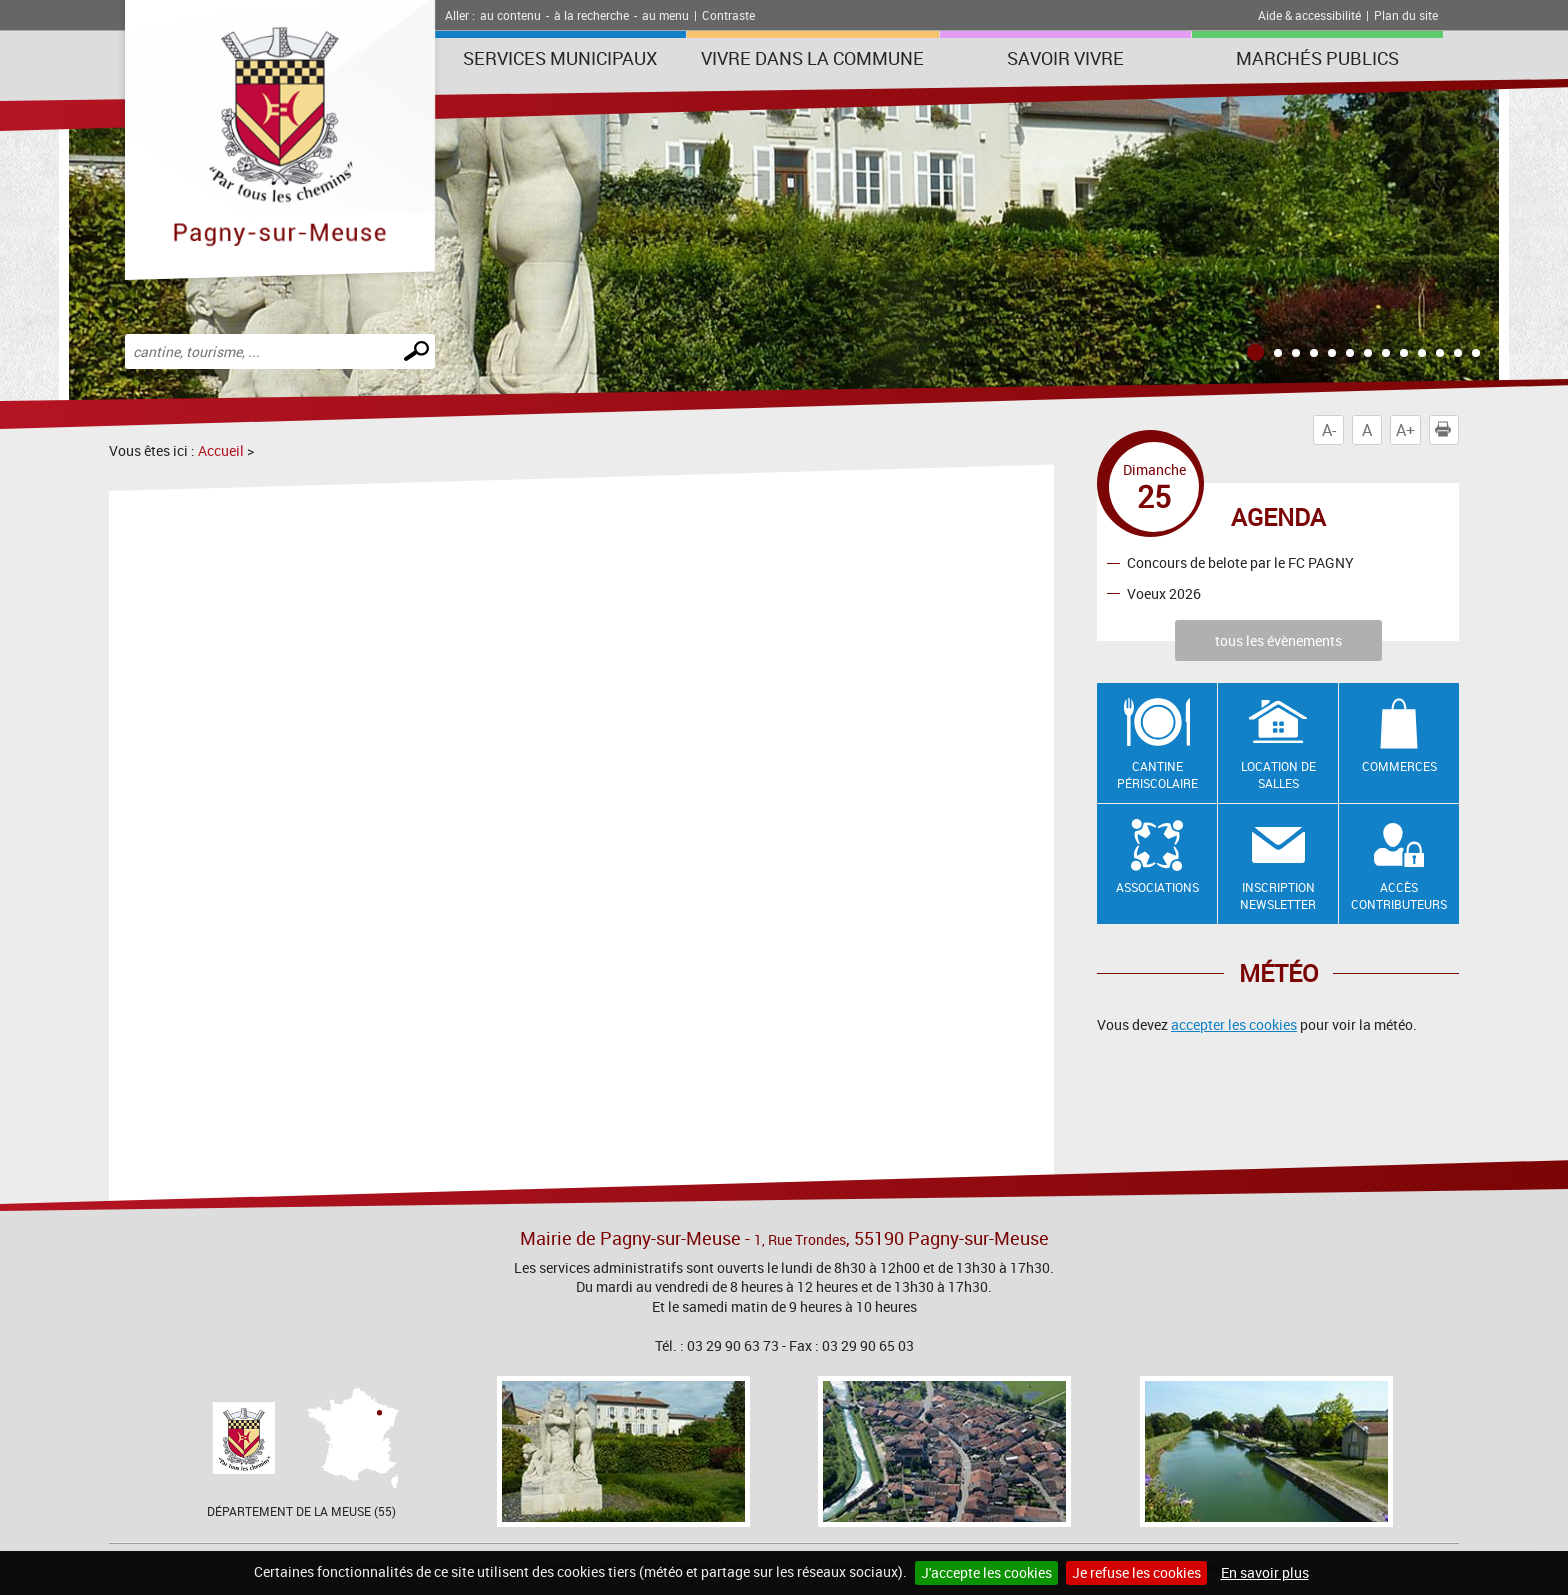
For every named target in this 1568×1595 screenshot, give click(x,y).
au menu (665, 15)
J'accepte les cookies (986, 1572)
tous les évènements (1278, 640)
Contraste (728, 15)
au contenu (510, 15)
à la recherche (591, 15)
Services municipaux (560, 58)
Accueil (221, 450)
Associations (1157, 887)
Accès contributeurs (1399, 895)
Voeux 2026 (1164, 593)
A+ (1405, 430)
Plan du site (1406, 15)
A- (1329, 430)
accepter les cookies (1234, 1024)
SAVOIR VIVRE (1065, 58)
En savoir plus (1265, 1572)
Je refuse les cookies (1136, 1572)
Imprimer (1447, 430)
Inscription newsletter (1278, 895)
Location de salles (1278, 774)
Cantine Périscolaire (1157, 774)
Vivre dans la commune (812, 58)
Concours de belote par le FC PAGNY (1240, 562)
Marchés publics (1317, 58)
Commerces (1399, 766)
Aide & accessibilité (1309, 15)
